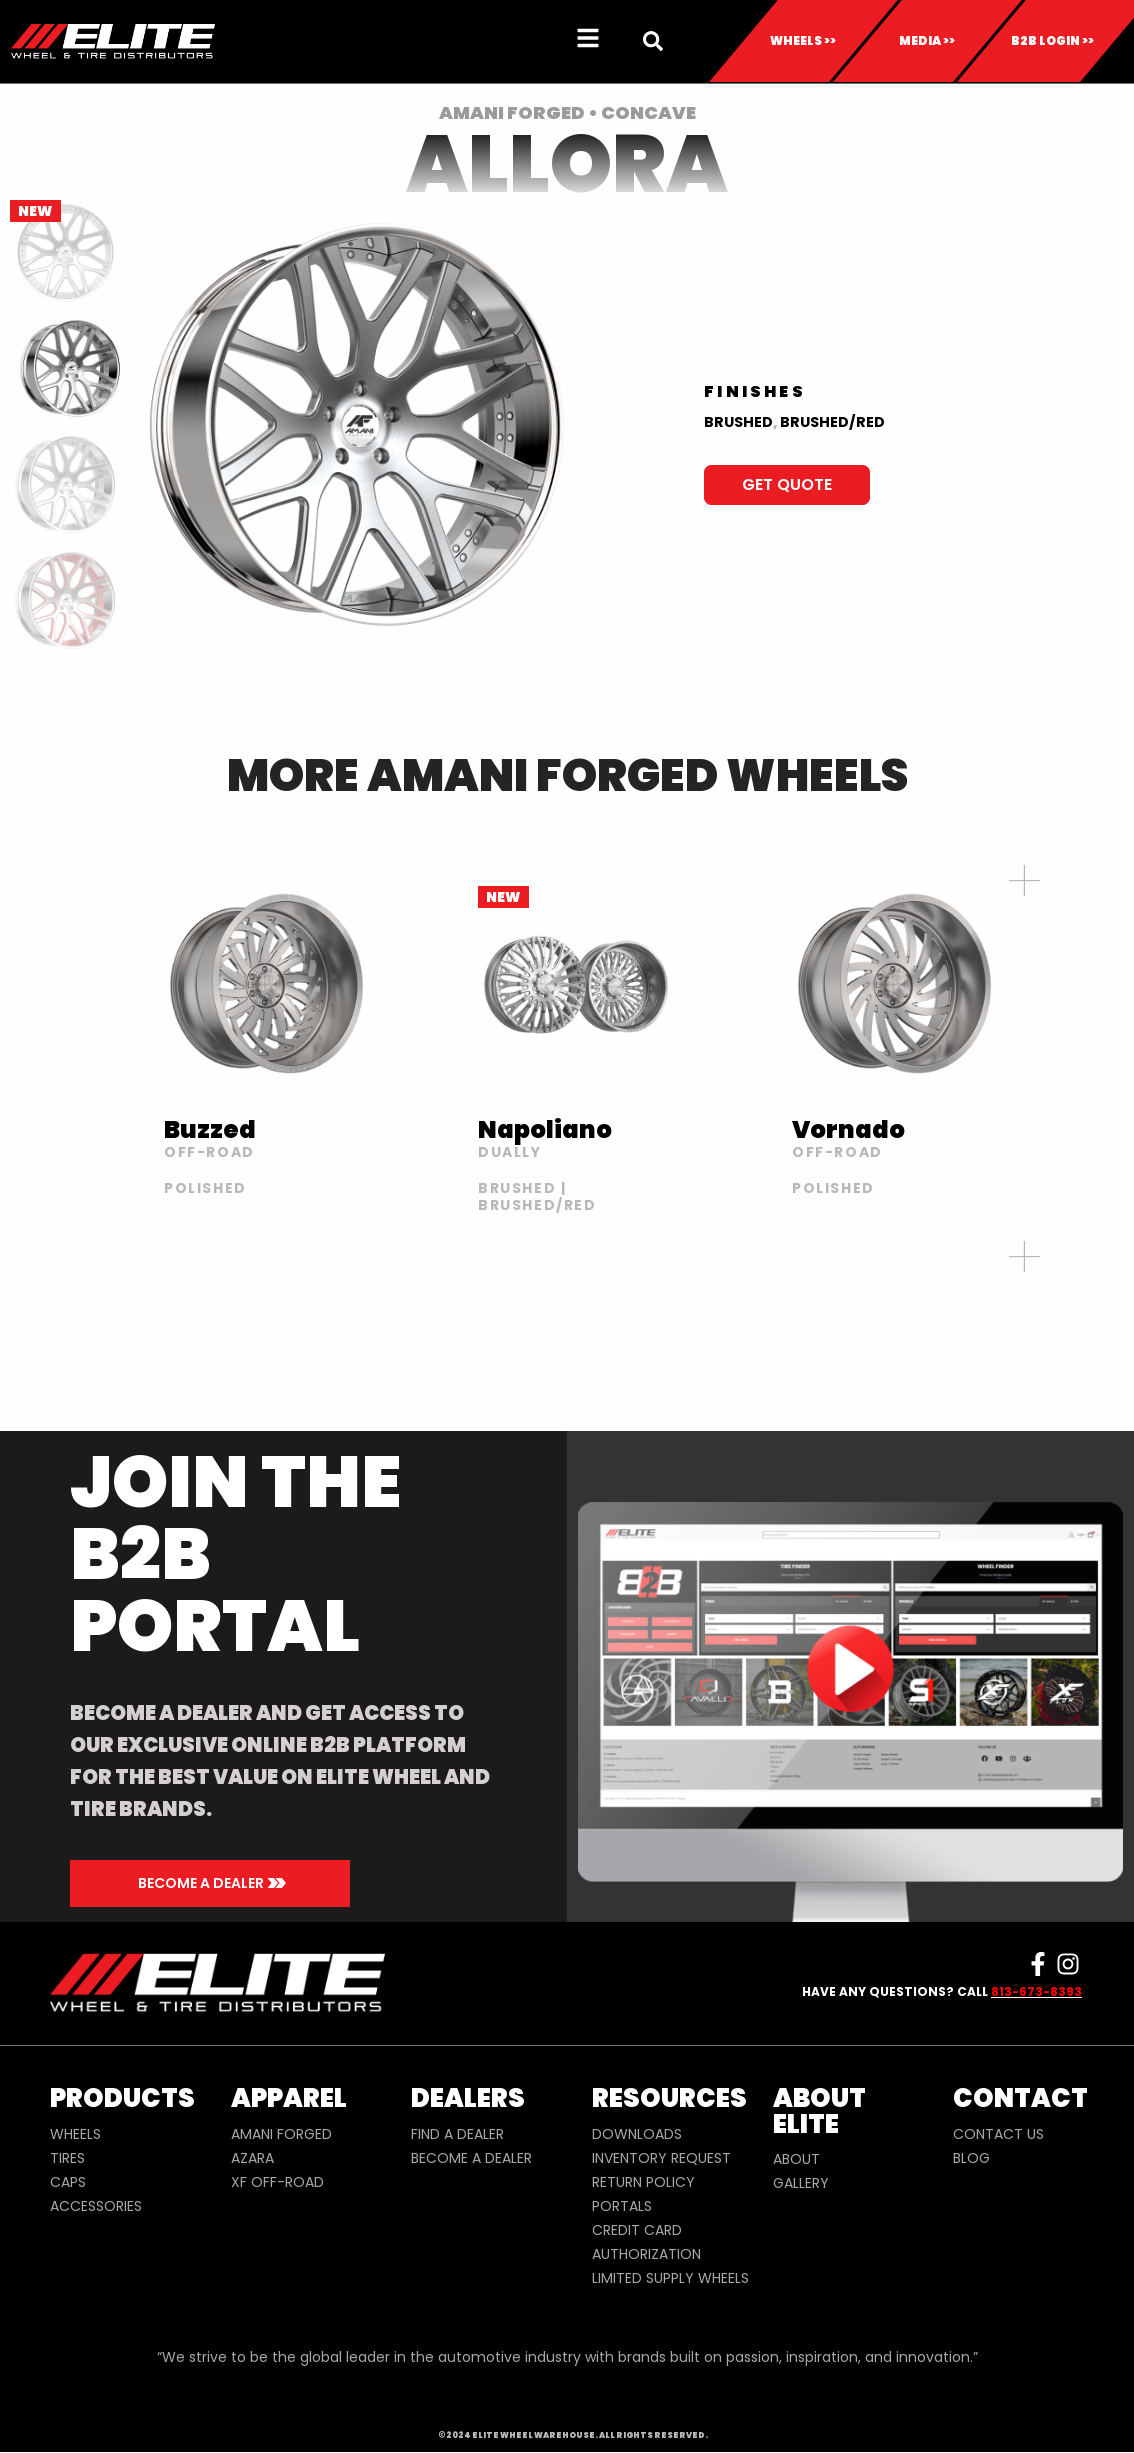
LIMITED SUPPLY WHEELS (670, 2278)
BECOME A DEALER (471, 2158)
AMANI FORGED (281, 2134)
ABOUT (796, 2159)
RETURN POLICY (643, 2182)
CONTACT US (998, 2134)
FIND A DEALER (457, 2134)
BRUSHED (738, 422)
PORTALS (622, 2206)
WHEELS (75, 2134)
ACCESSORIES (96, 2206)
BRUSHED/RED (832, 422)
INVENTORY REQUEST (661, 2158)
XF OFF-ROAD (277, 2182)
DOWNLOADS (637, 2134)
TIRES (67, 2158)
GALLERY (801, 2183)
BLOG (971, 2158)
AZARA (252, 2158)
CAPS (68, 2182)
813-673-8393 (1036, 1991)
